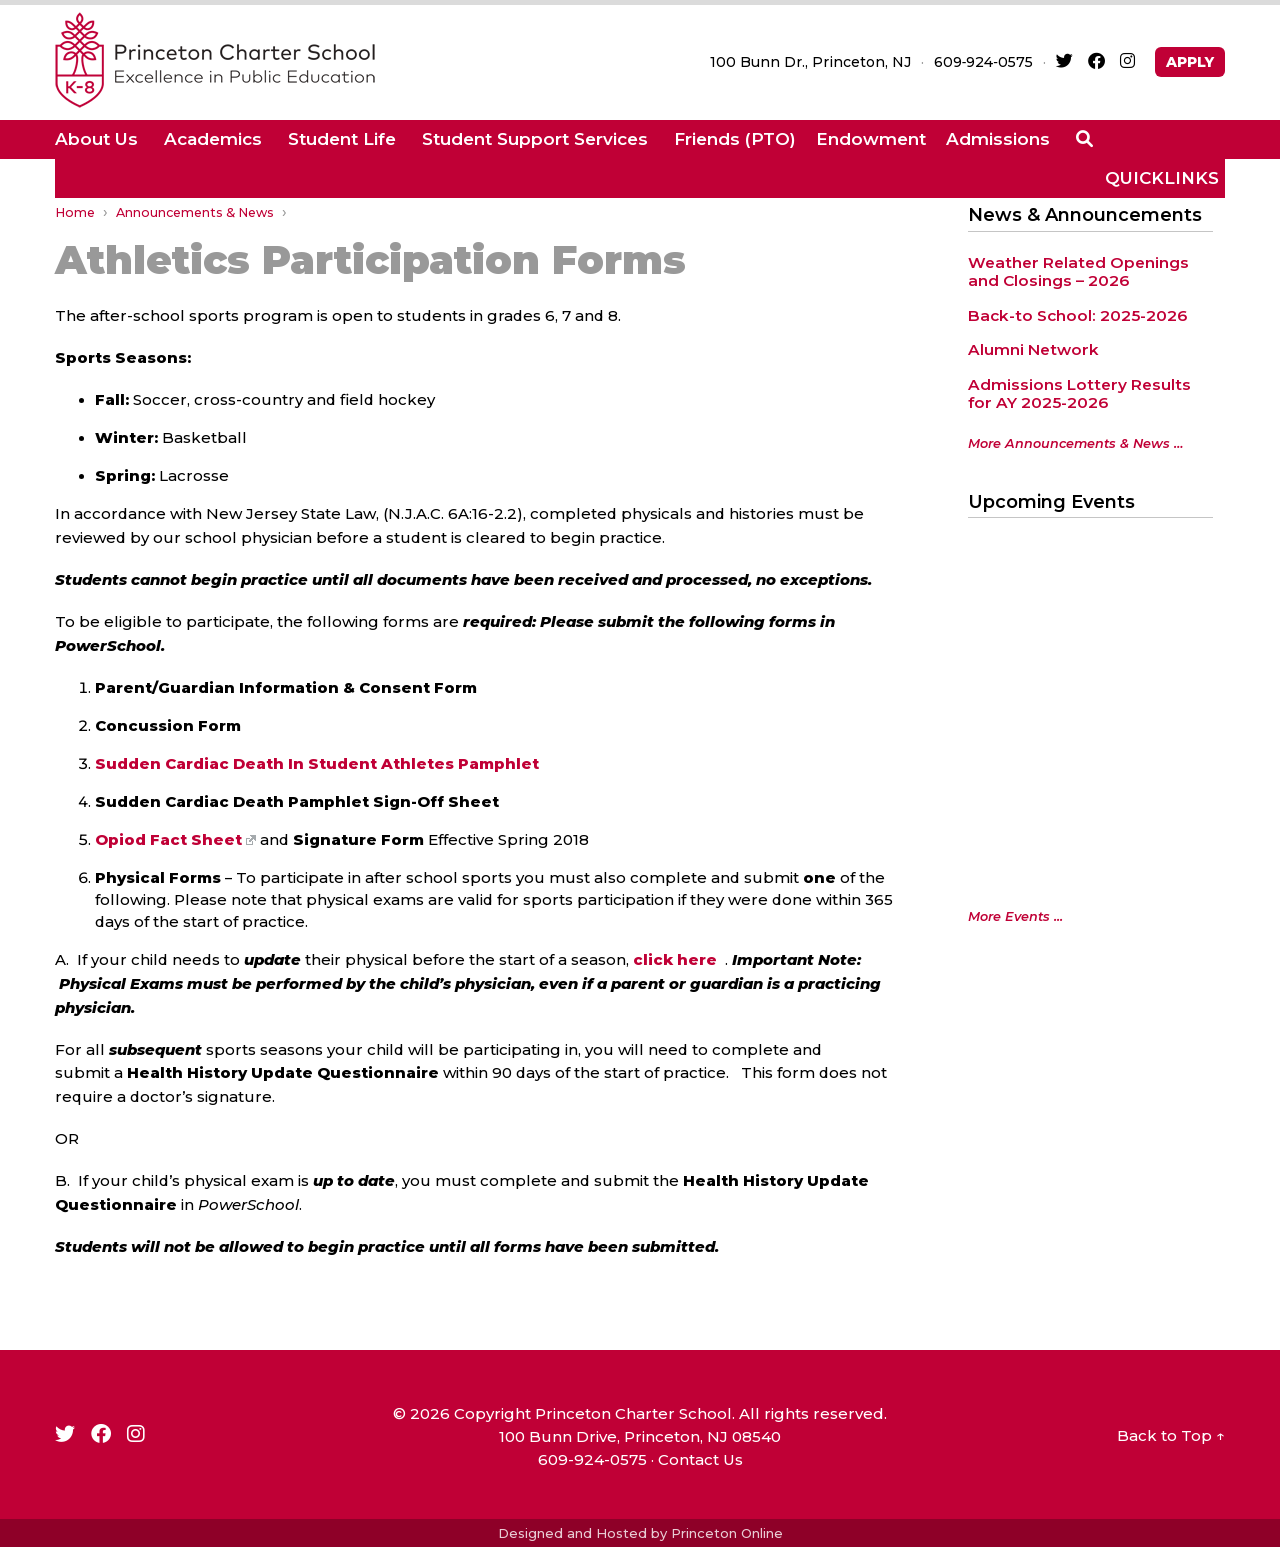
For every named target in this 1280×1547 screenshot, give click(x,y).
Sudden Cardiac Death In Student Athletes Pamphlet (317, 764)
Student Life (342, 139)
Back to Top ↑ (1171, 1435)
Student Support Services (535, 139)
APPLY (1190, 62)
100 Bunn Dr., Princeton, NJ (810, 62)
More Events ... (1015, 916)
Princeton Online (727, 1533)
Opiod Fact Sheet (175, 840)
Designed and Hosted (572, 1533)
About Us (96, 139)
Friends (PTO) (735, 139)
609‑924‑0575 (983, 62)
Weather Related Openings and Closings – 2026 (1078, 272)
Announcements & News (195, 212)
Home (75, 212)
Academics (213, 139)
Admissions (998, 139)
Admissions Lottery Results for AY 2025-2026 (1079, 394)
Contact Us (700, 1459)
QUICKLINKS (1162, 178)
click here (675, 960)
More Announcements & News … (1075, 443)
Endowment (871, 139)
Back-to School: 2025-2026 (1077, 315)
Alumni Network (1033, 349)
